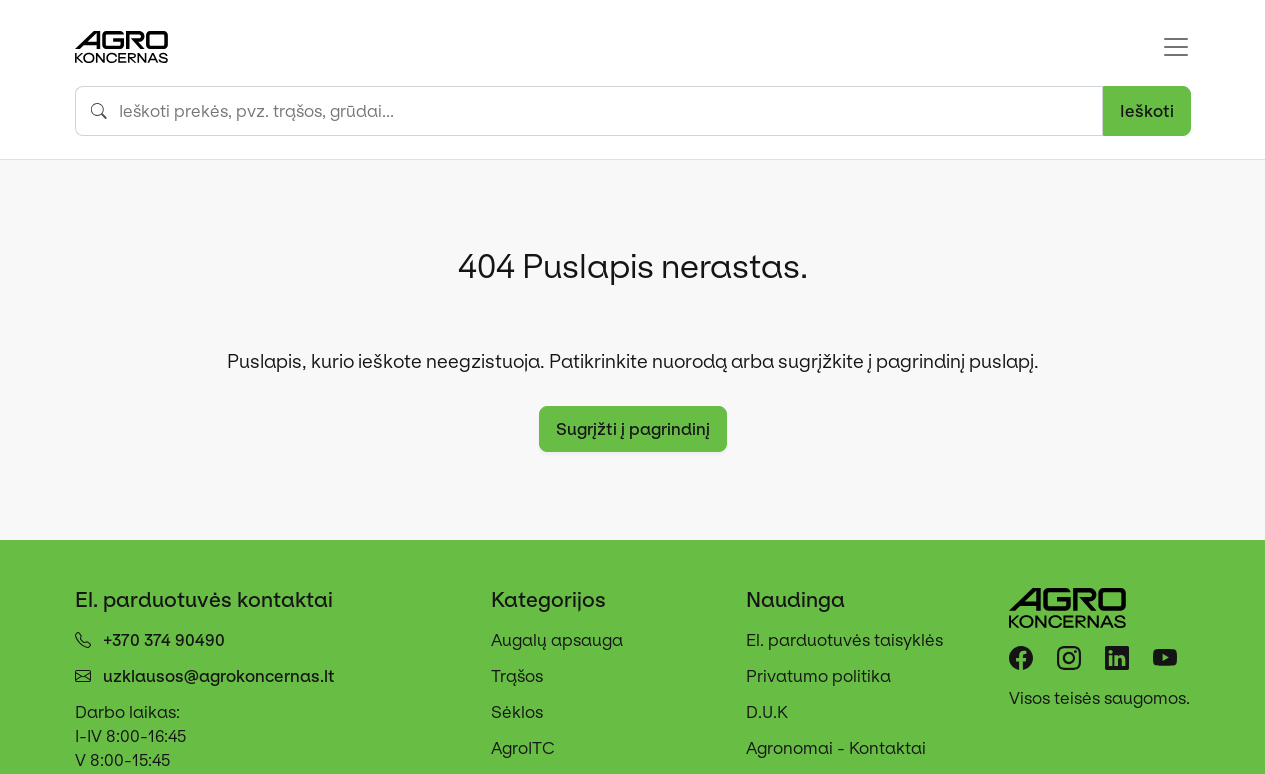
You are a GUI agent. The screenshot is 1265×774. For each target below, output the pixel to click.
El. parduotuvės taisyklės (844, 640)
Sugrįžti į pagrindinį (633, 429)
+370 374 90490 (164, 640)
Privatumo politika (818, 676)
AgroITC (523, 748)
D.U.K (767, 712)
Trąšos (517, 676)
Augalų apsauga (557, 640)
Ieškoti (1147, 111)
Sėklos (517, 712)
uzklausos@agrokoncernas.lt (219, 676)
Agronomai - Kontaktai (836, 748)
